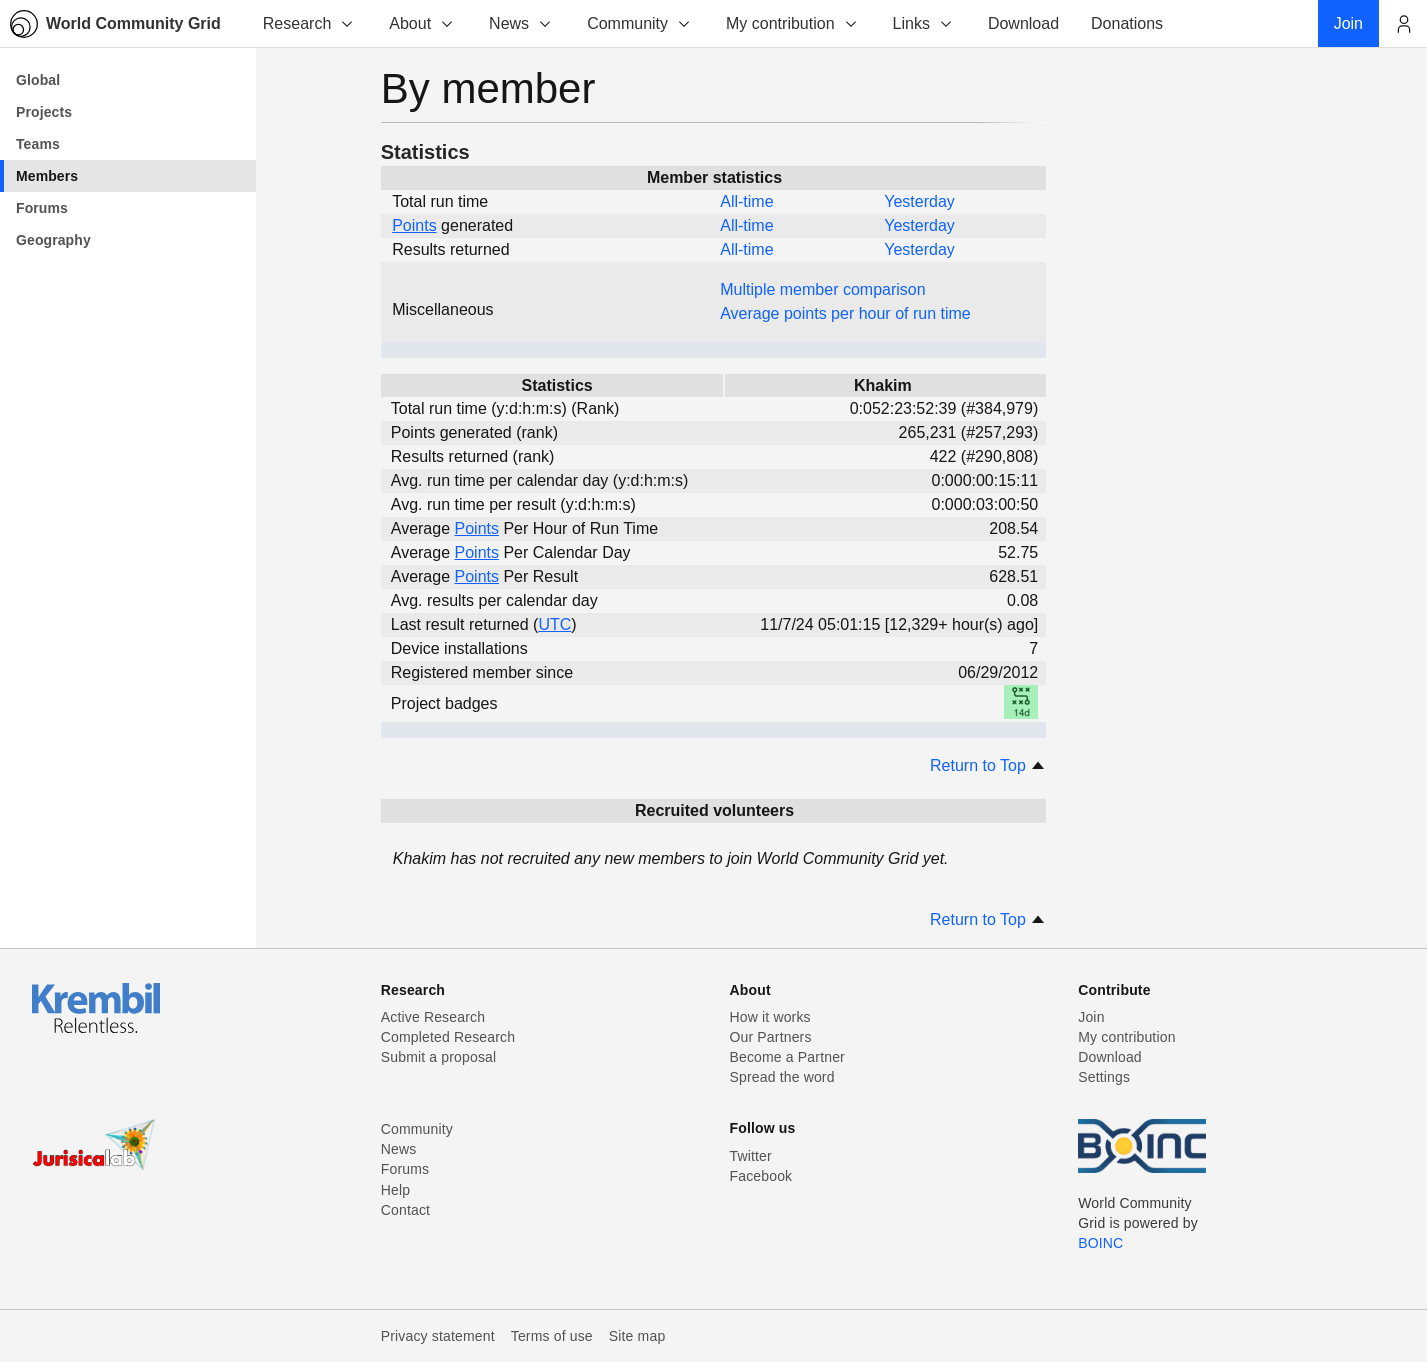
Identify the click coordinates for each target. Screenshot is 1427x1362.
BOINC (1100, 1243)
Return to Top (988, 765)
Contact (405, 1210)
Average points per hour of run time (845, 313)
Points (414, 225)
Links (923, 23)
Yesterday (919, 201)
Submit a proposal (439, 1057)
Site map (637, 1336)
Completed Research (448, 1037)
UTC (554, 624)
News (521, 23)
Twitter (751, 1156)
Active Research (433, 1017)
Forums (405, 1169)
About (422, 23)
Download (1110, 1057)
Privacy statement (438, 1336)
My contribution (792, 23)
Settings (1104, 1077)
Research (309, 23)
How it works (770, 1017)
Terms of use (552, 1336)
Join (1091, 1017)
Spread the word (782, 1077)
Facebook (761, 1176)
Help (395, 1190)
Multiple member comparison (822, 289)
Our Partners (771, 1037)
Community (639, 23)
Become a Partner (787, 1057)
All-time (746, 201)
